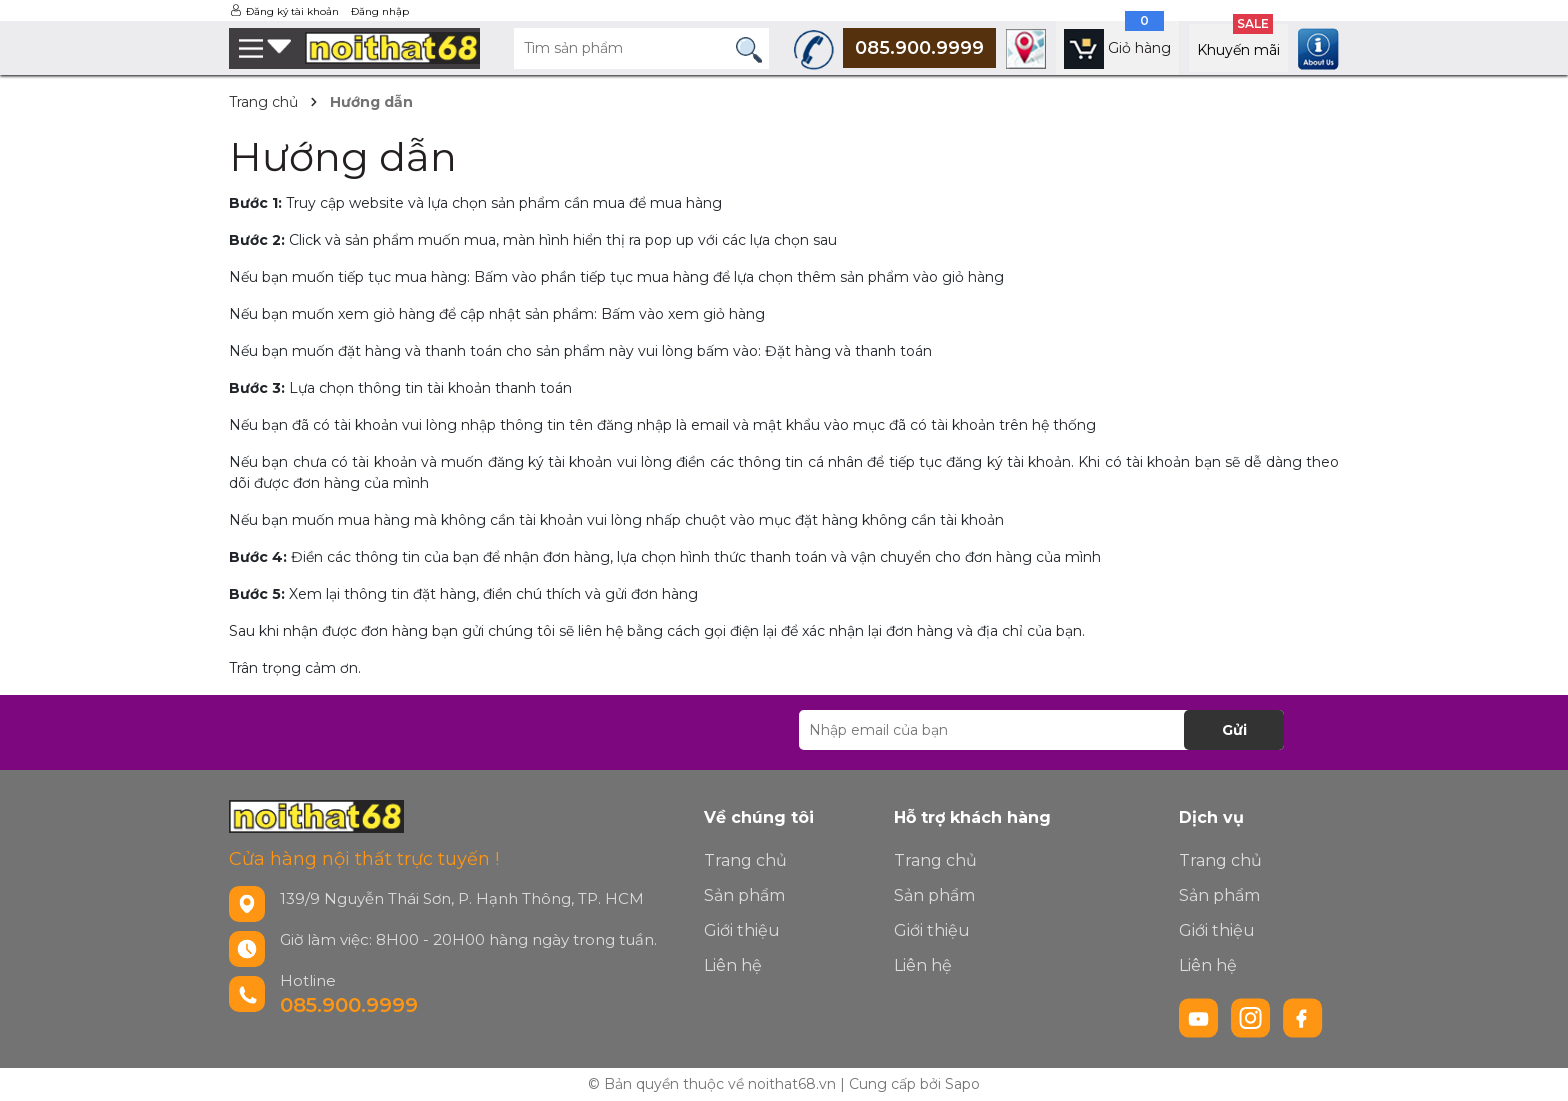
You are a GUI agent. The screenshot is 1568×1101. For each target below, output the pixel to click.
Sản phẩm (744, 895)
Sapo (962, 1084)
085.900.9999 (349, 1005)
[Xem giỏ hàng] (1117, 48)
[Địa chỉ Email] (1041, 730)
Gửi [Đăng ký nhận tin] (1234, 730)
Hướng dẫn (343, 156)
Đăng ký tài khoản (292, 11)
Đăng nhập (380, 11)
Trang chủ (745, 860)
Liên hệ (733, 965)
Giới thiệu (742, 930)
